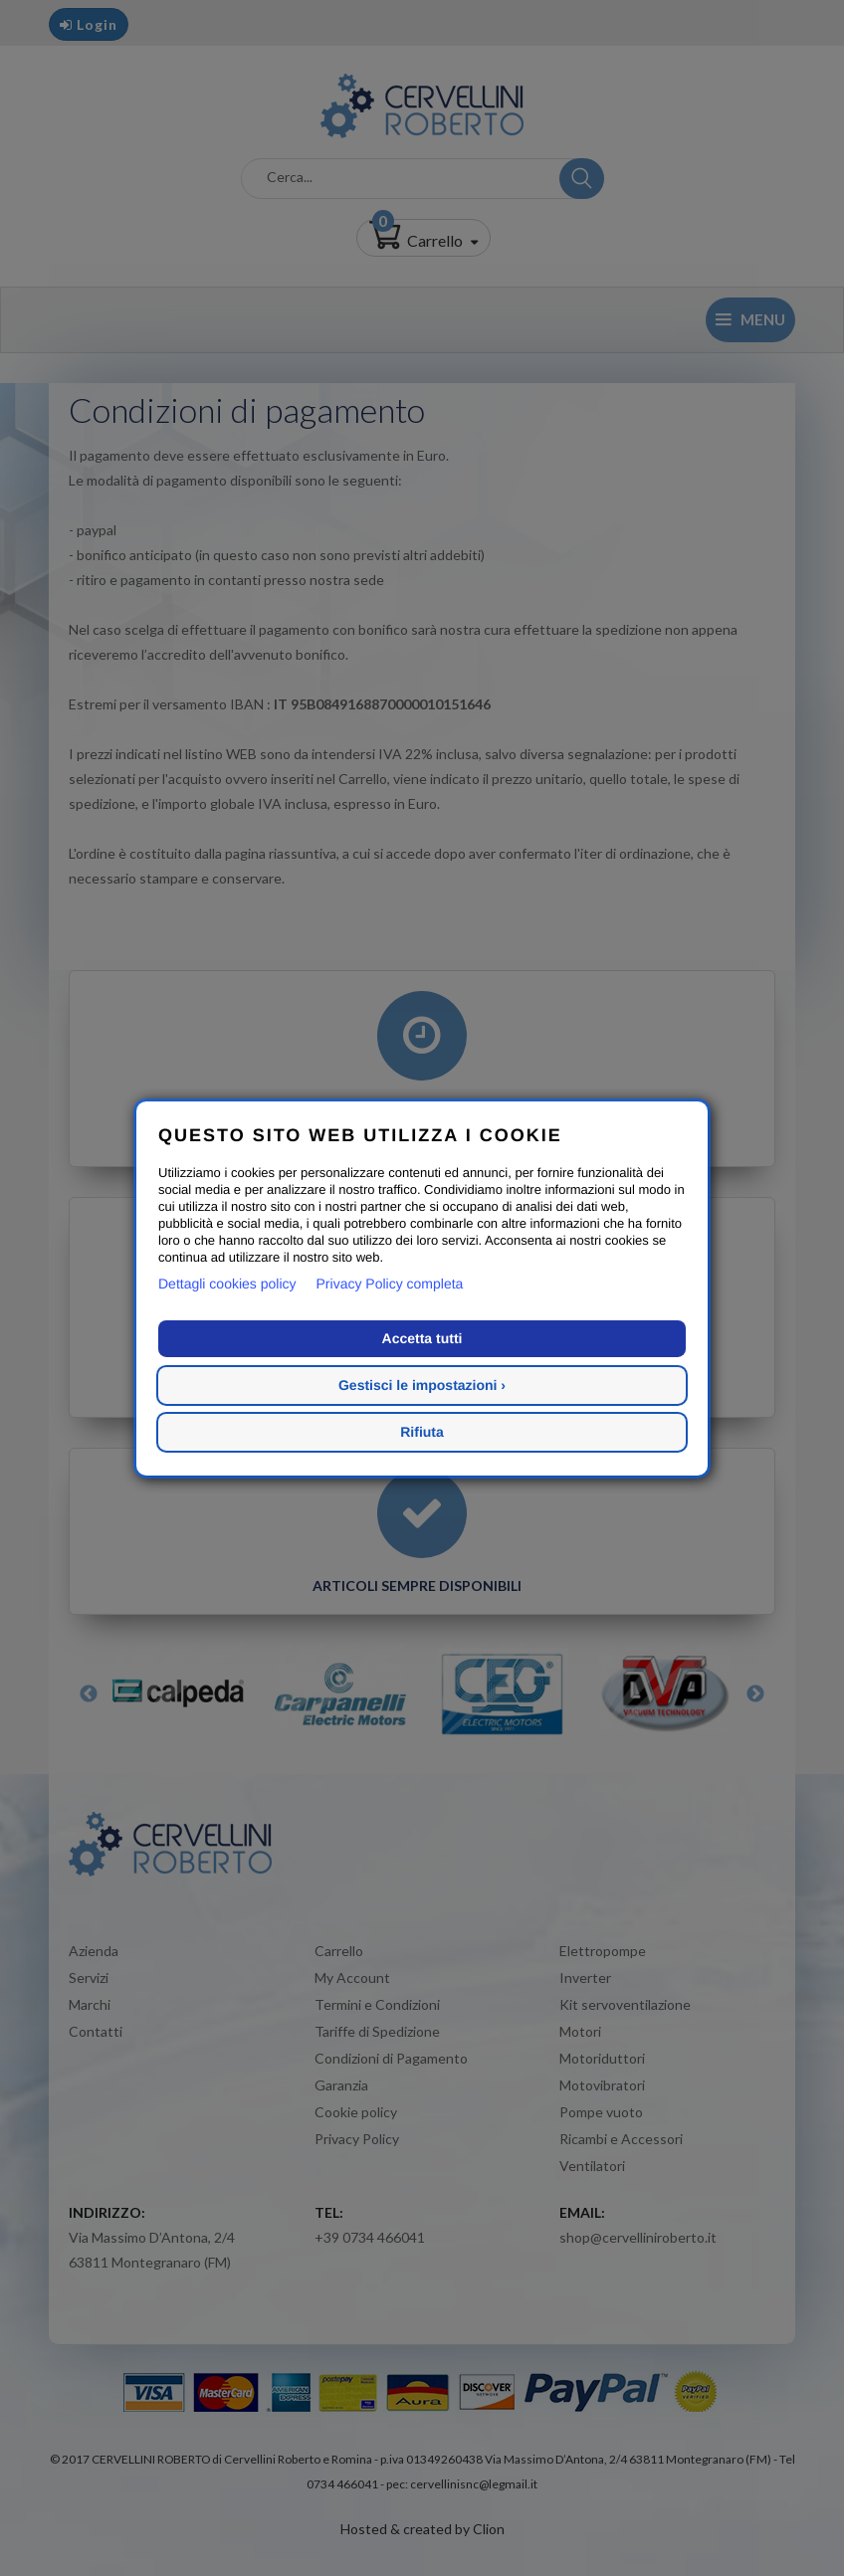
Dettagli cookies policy (227, 1283)
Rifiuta (422, 1432)
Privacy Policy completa (390, 1283)
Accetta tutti (422, 1338)
